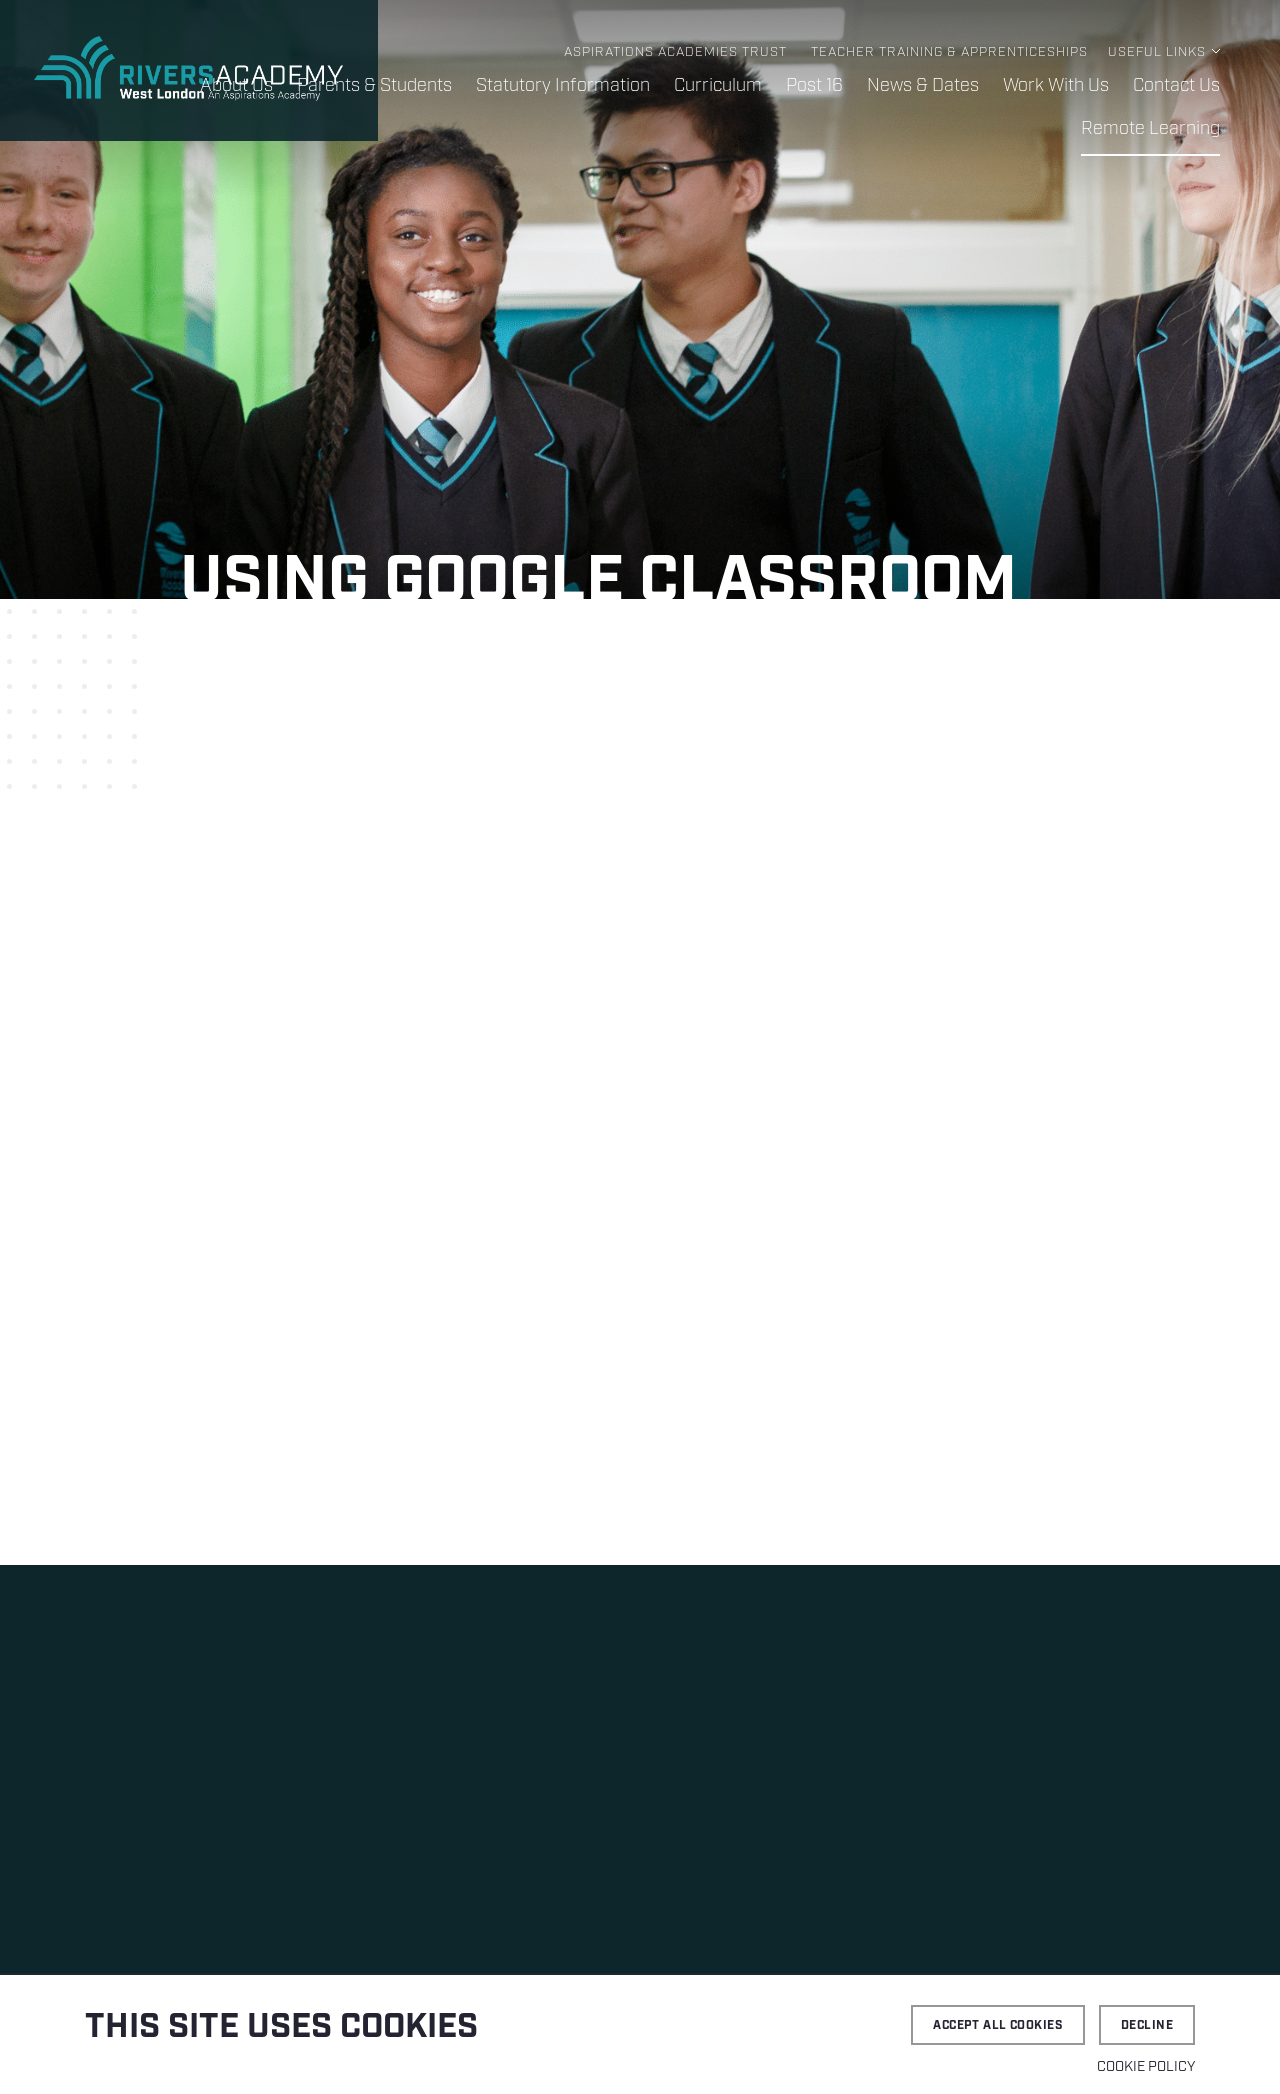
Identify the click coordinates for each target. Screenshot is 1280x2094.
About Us (236, 86)
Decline (1147, 2025)
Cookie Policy (1146, 2067)
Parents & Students (374, 86)
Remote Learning (1150, 129)
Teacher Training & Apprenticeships (949, 52)
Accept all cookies (998, 2025)
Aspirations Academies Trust (675, 52)
